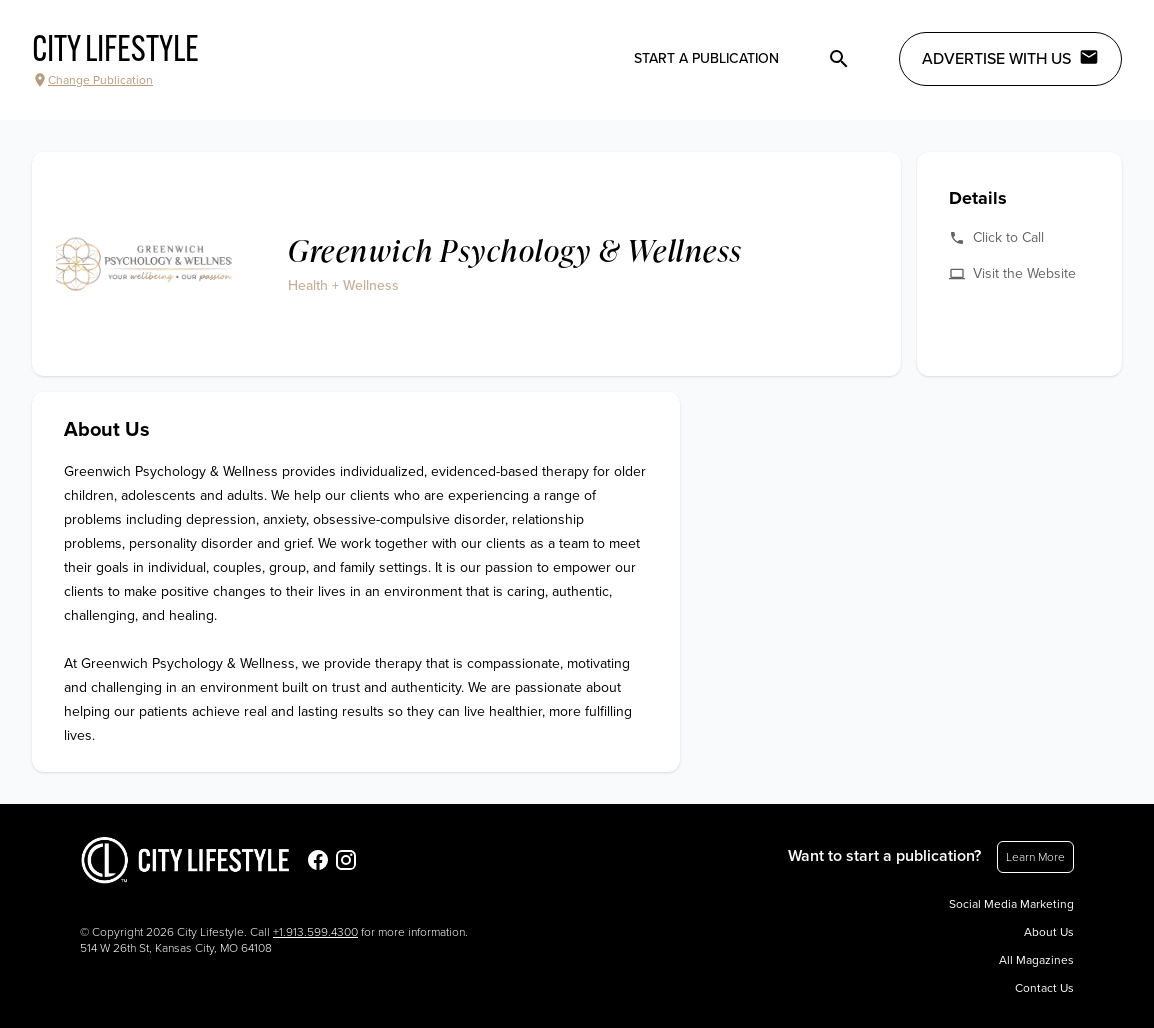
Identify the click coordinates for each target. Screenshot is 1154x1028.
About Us (1049, 932)
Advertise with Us (1010, 58)
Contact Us (1044, 988)
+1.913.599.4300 (315, 932)
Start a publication (706, 58)
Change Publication (92, 80)
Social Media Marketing (1011, 904)
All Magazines (1036, 960)
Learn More (1035, 857)
